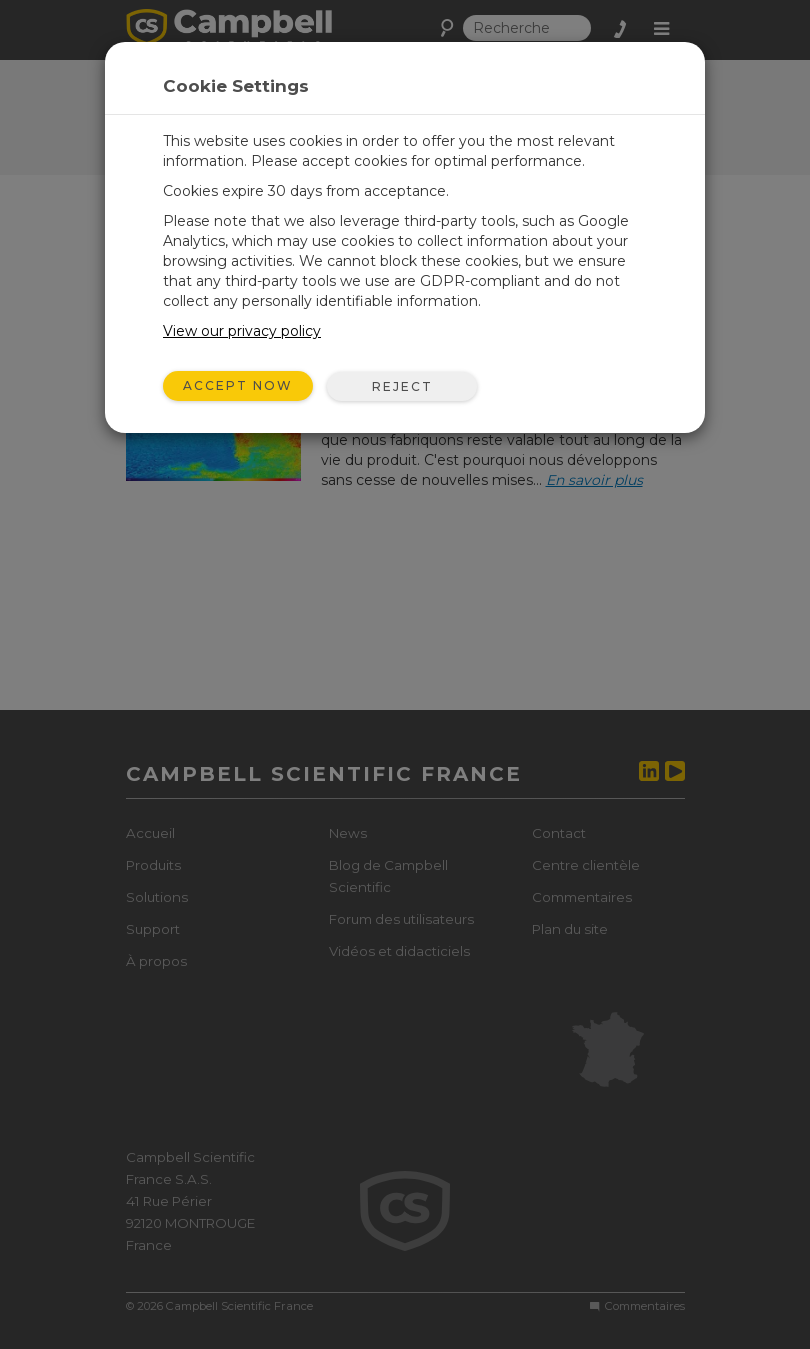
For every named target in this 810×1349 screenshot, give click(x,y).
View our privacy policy (242, 331)
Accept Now (238, 385)
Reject (402, 386)
